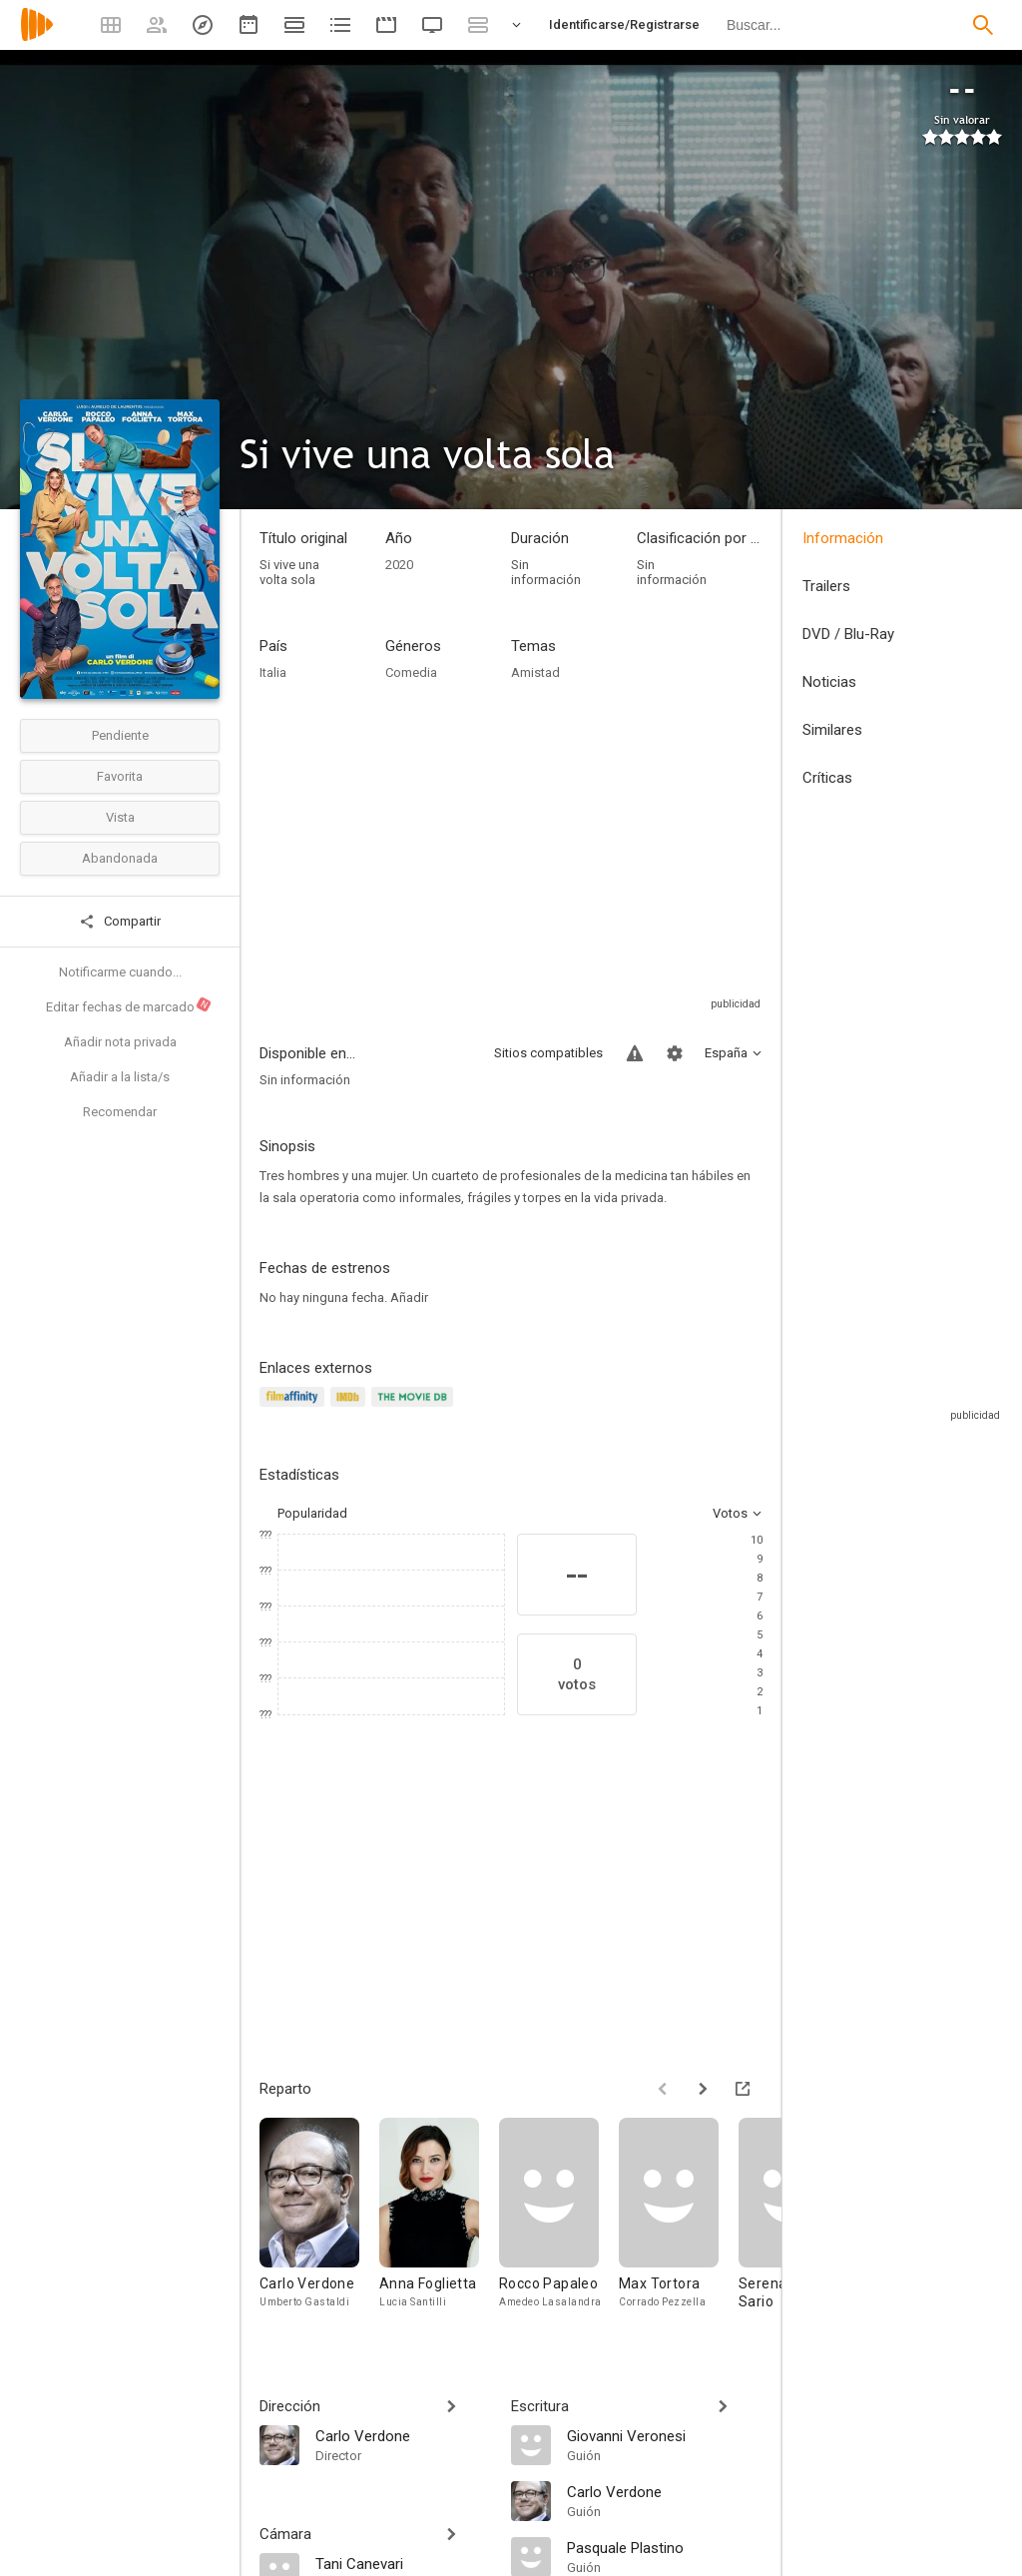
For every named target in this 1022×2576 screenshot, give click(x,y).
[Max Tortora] (679, 2223)
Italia (272, 672)
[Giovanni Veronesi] (665, 2435)
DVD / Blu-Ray (848, 634)
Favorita (120, 776)
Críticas (827, 778)
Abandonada (120, 858)
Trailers (826, 586)
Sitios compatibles (548, 1052)
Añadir (409, 1297)
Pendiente (120, 735)
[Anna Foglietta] (439, 2223)
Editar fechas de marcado (129, 1005)
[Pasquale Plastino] (665, 2547)
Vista (120, 817)
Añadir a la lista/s (120, 1076)
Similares (832, 730)
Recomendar (120, 1111)
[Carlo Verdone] (319, 2223)
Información (842, 538)
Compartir (120, 922)
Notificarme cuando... (120, 972)
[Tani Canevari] (403, 2563)
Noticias (829, 682)
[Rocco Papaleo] (559, 2223)
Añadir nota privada (120, 1041)
